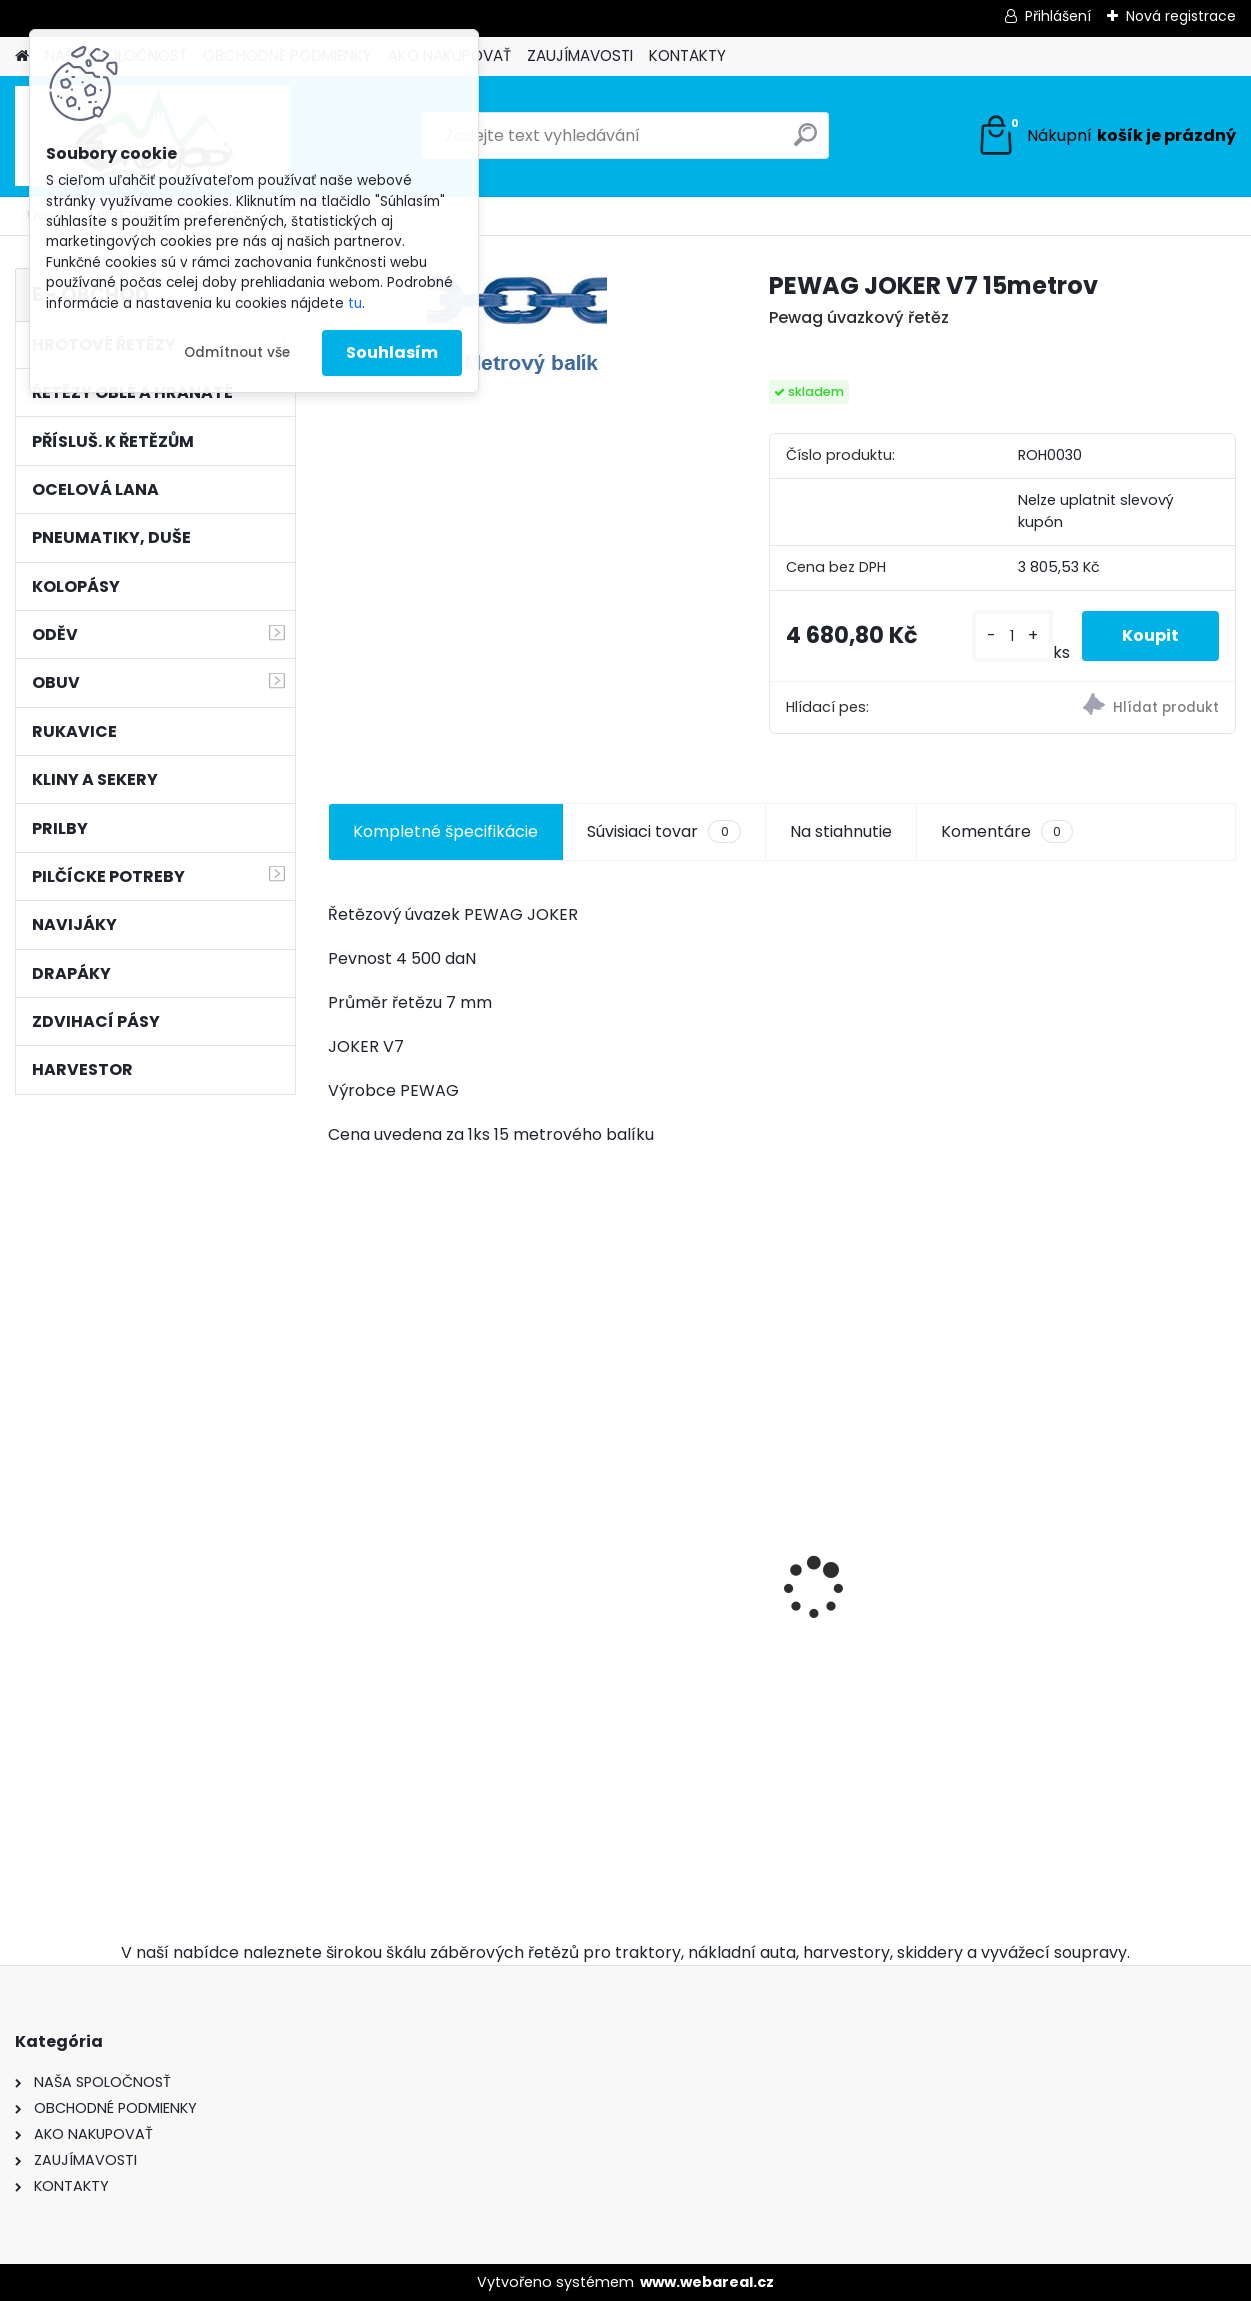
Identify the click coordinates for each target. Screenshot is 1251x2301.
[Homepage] (22, 56)
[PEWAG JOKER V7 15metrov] (517, 333)
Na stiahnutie (841, 831)
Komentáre (1007, 832)
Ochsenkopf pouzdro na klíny (667, 1682)
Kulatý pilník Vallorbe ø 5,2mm (1122, 1687)
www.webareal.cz (707, 2282)
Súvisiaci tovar (663, 832)
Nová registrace (1181, 16)
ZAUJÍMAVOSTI (580, 55)
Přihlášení (1058, 16)
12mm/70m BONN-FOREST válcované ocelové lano (415, 1501)
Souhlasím (392, 352)
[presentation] (339, 1553)
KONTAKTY (687, 55)
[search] (805, 142)
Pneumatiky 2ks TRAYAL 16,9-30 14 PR (894, 1597)
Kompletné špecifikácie (445, 831)
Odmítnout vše (237, 352)
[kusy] (1012, 636)
